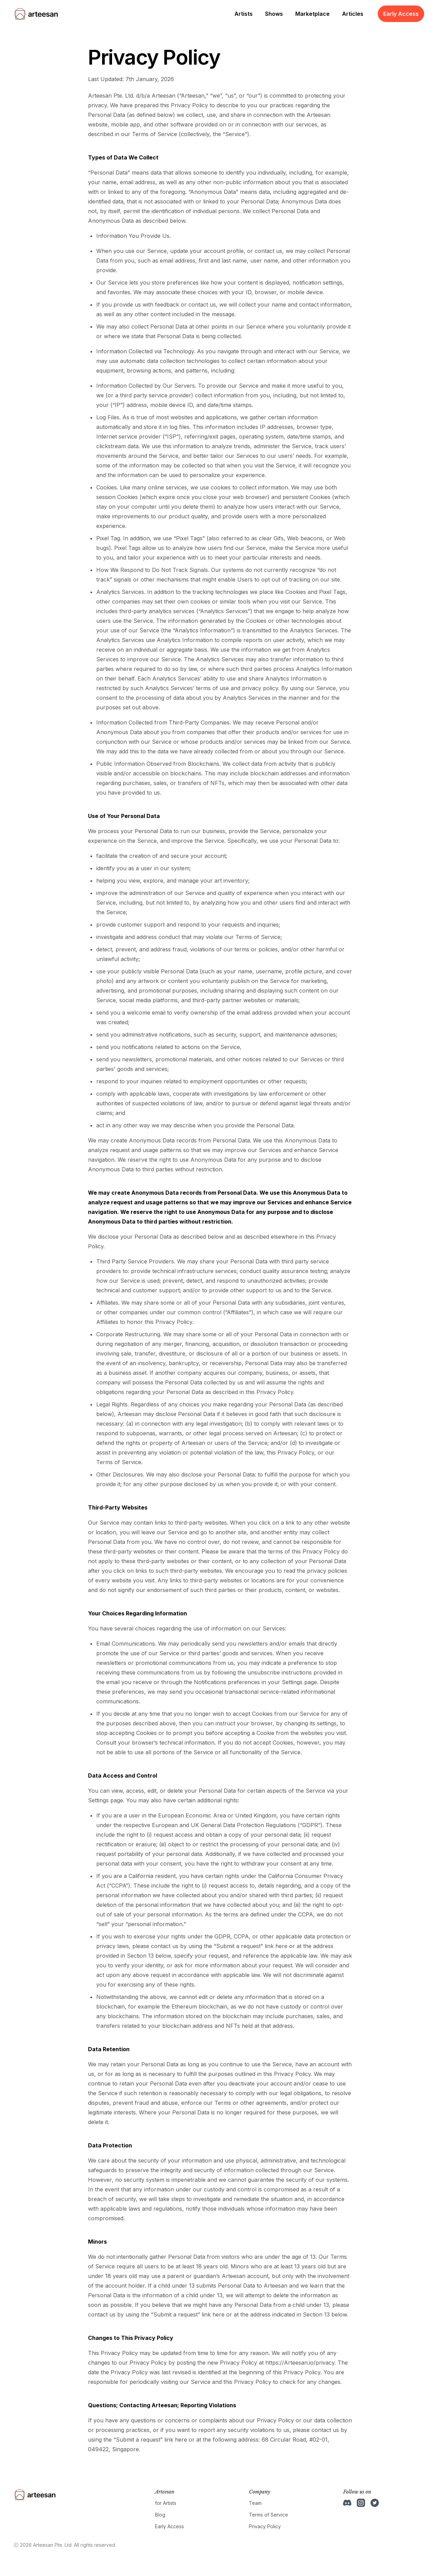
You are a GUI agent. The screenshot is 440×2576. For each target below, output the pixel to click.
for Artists (165, 2503)
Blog (160, 2515)
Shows (274, 13)
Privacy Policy (265, 2526)
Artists (243, 13)
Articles (352, 13)
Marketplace (312, 13)
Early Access (401, 13)
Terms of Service (268, 2515)
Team (255, 2503)
